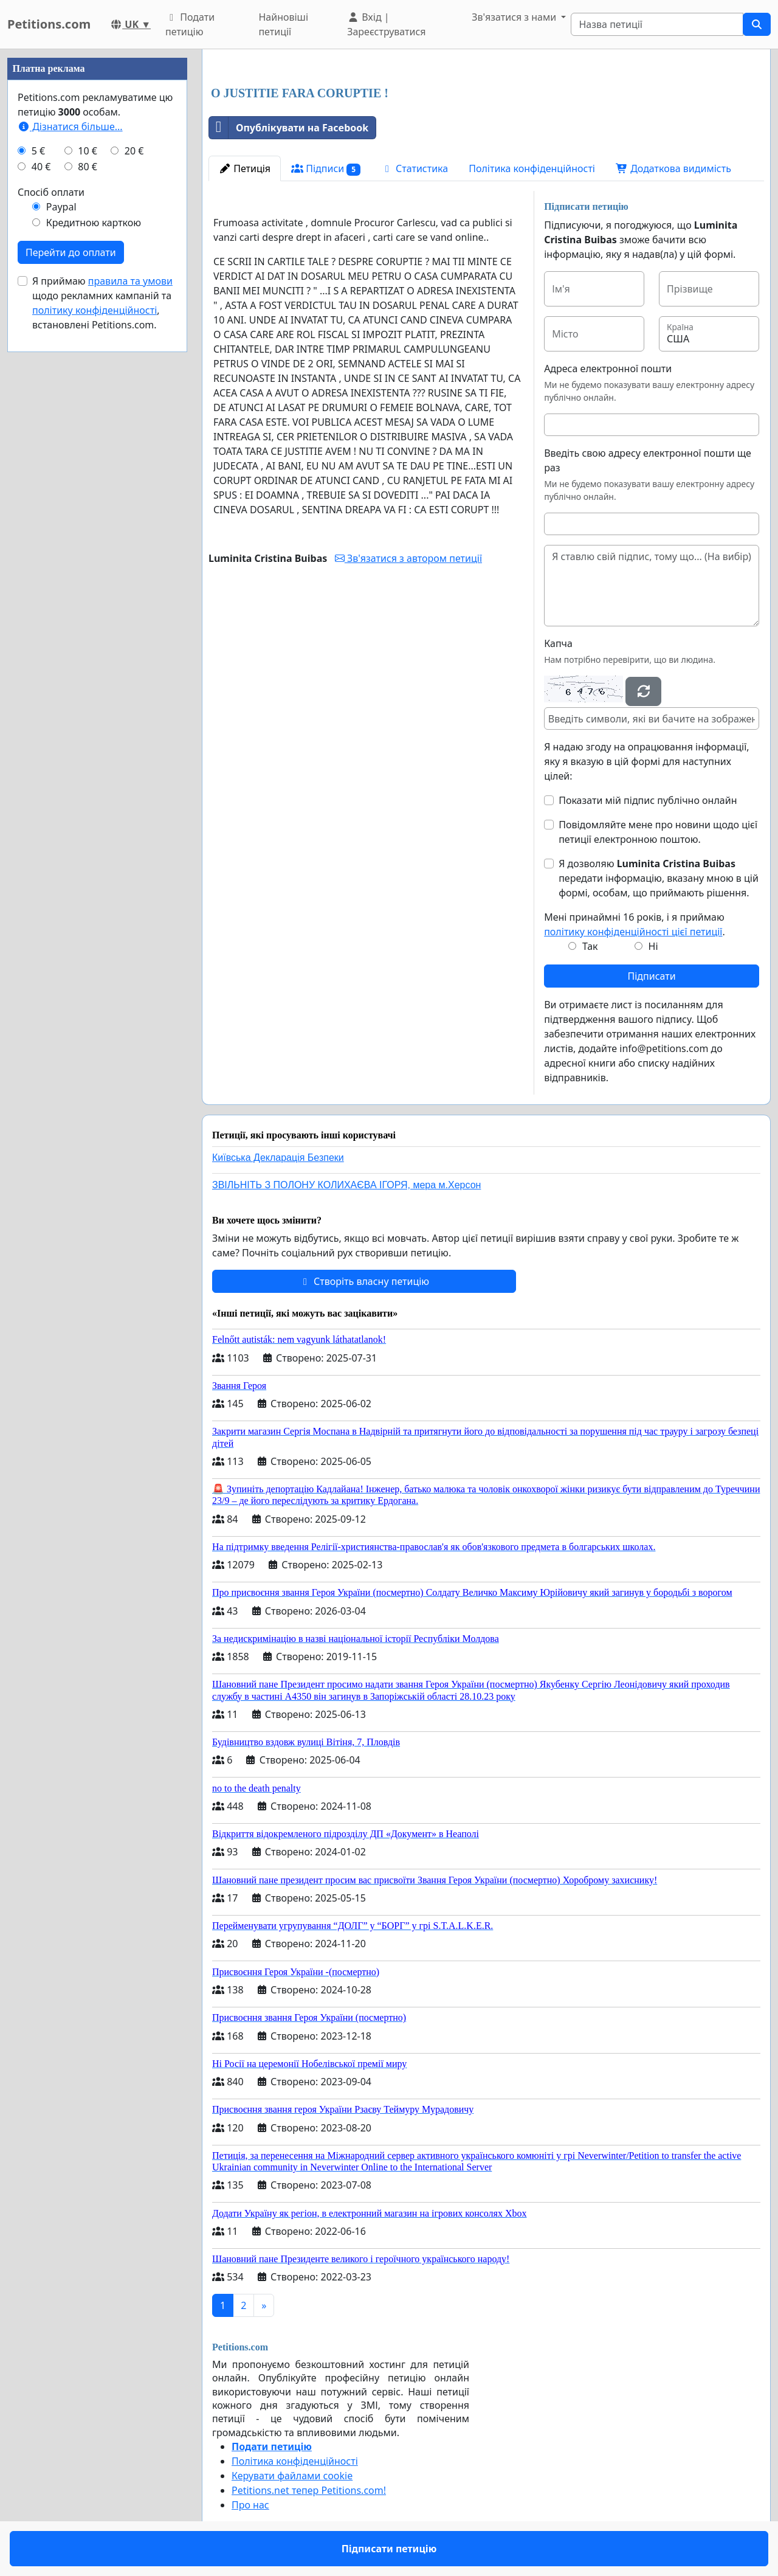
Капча (558, 643)
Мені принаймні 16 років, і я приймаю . (634, 924)
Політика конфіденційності (532, 168)
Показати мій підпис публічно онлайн (648, 800)
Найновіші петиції (283, 24)
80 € (87, 166)
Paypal (61, 206)
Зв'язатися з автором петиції (408, 558)
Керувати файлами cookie (292, 2475)
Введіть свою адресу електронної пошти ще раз (647, 460)
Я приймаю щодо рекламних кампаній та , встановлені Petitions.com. (102, 302)
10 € (87, 151)
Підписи (325, 169)
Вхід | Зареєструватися (386, 24)
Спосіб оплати (51, 192)
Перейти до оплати (71, 252)
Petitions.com (49, 24)
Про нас (250, 2505)
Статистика (414, 168)
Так (590, 946)
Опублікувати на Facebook (288, 128)
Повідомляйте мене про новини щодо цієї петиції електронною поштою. (658, 832)
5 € (38, 151)
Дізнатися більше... (70, 126)
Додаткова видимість (673, 168)
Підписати (651, 976)
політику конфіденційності (94, 310)
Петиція (244, 168)
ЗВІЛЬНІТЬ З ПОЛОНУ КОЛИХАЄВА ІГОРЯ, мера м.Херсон (346, 1185)
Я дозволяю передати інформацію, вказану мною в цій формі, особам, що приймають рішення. (659, 878)
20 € (134, 151)
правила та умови (130, 281)
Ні (653, 946)
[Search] (657, 24)
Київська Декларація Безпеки (278, 1157)
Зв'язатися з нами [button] (515, 17)
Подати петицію (190, 24)
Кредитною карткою (93, 222)
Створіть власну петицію (364, 1281)
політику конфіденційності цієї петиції (633, 931)
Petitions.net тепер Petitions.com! (309, 2490)
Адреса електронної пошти (608, 368)
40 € (41, 166)
